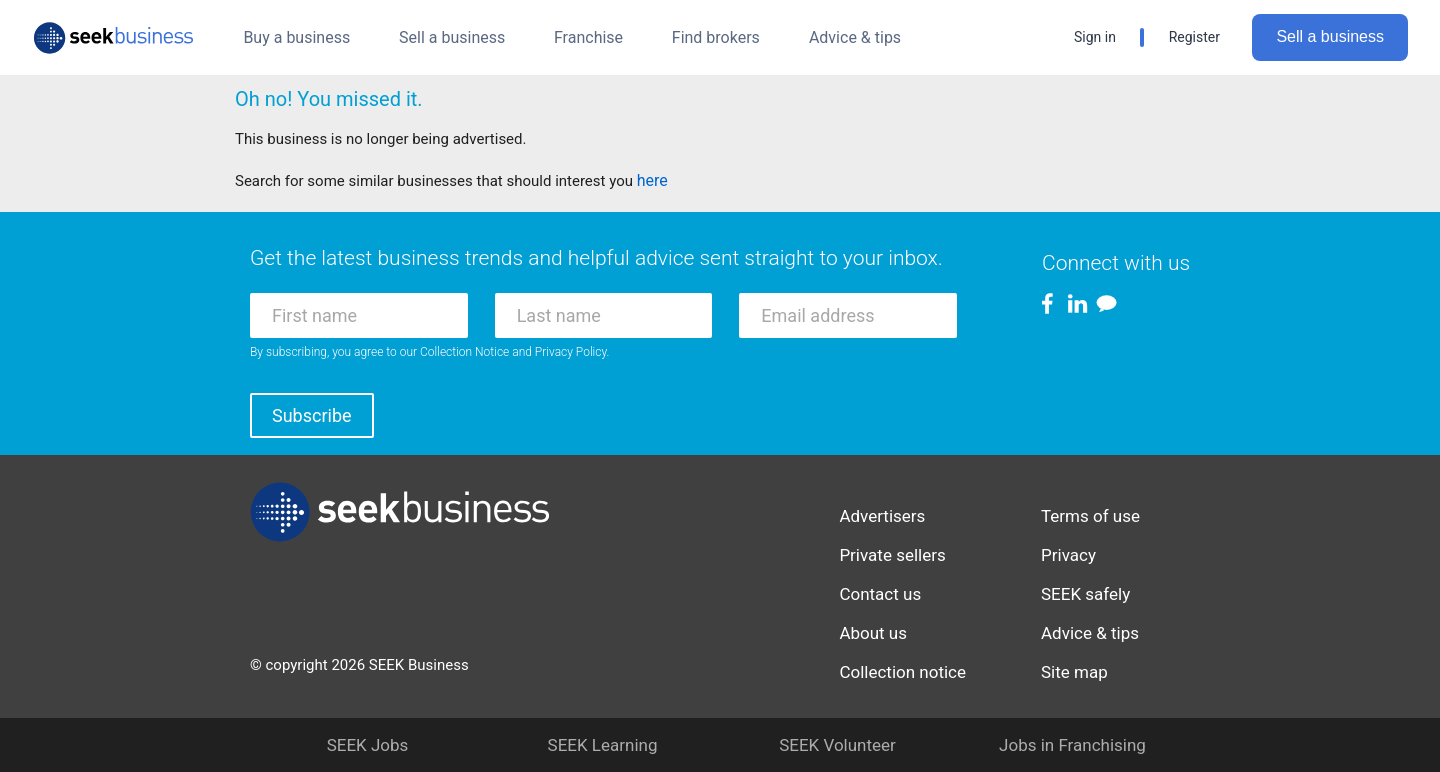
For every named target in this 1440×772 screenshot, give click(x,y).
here (652, 180)
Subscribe (312, 415)
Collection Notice (464, 352)
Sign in (1095, 37)
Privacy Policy (571, 352)
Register (1194, 37)
